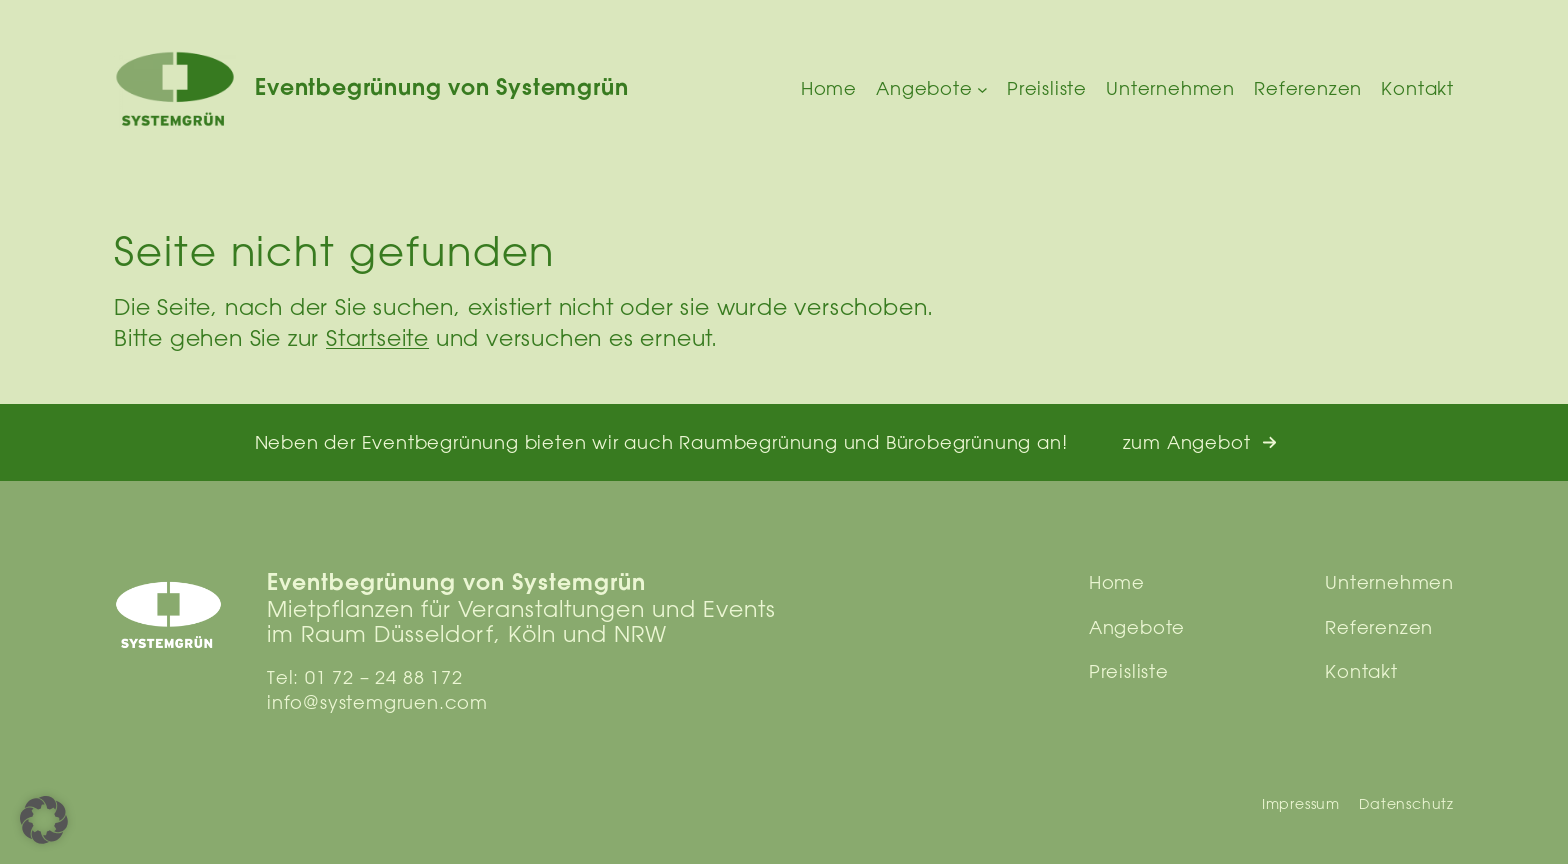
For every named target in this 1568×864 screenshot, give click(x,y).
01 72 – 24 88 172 (384, 677)
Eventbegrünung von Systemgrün (441, 89)
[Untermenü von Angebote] (982, 89)
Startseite (377, 337)
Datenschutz (1406, 804)
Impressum (1301, 804)
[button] (1200, 442)
